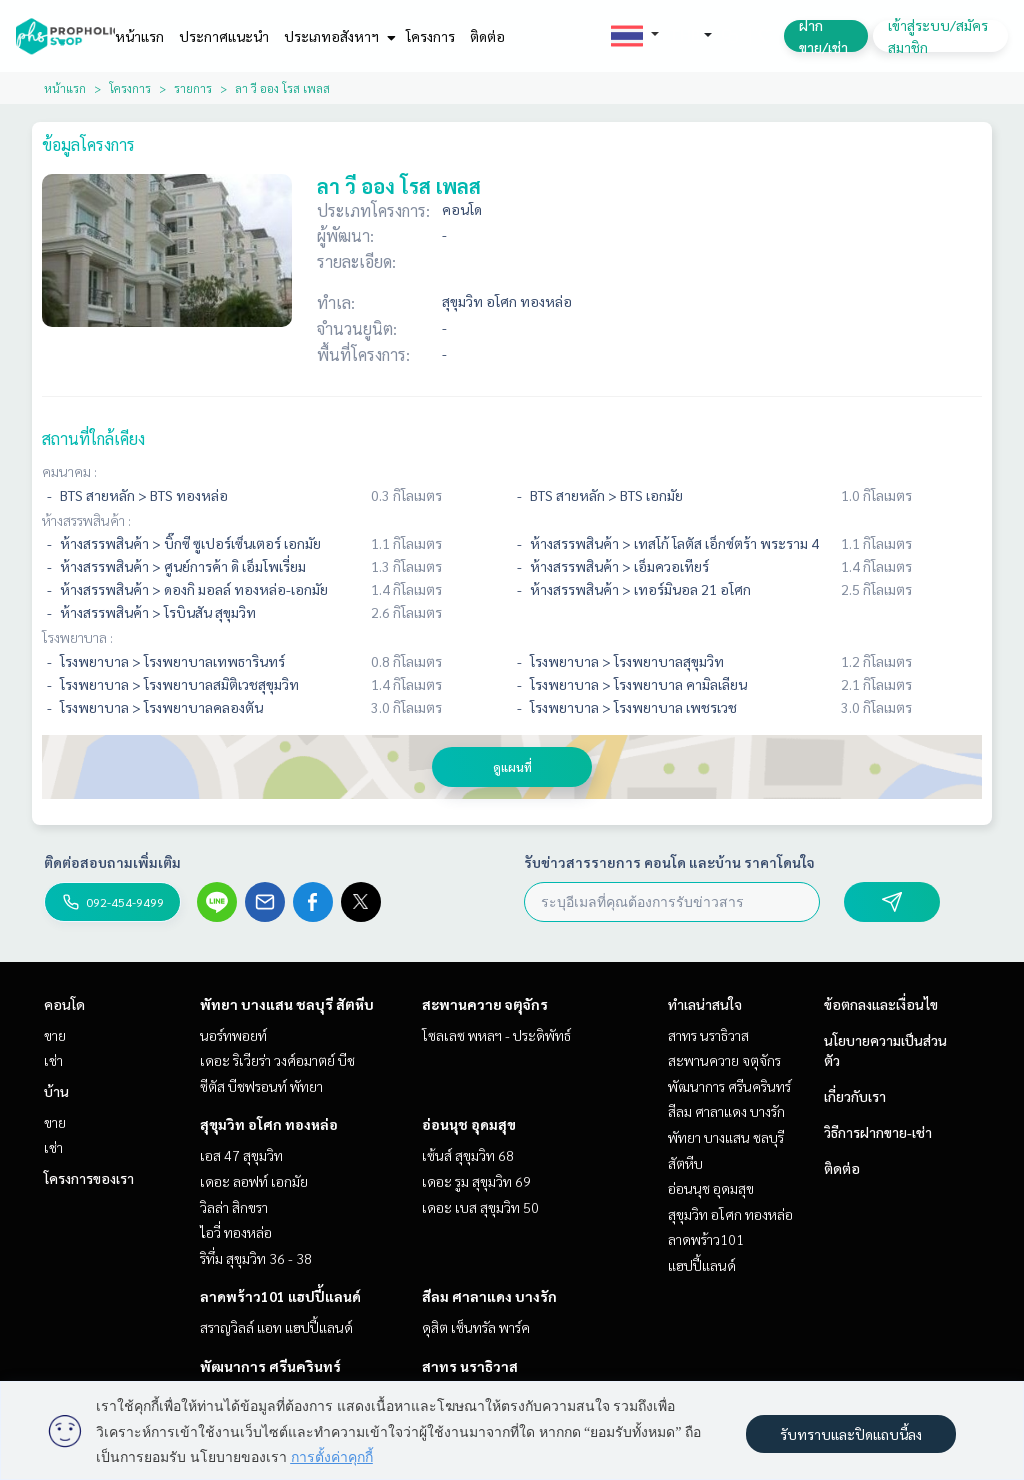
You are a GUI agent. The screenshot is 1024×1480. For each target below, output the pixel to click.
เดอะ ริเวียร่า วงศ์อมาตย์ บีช (277, 1060)
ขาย (55, 1035)
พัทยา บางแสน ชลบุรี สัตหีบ (287, 1004)
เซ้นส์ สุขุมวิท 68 (468, 1155)
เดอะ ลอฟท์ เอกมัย (254, 1181)
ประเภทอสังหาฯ (337, 36)
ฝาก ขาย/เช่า (823, 36)
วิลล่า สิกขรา (234, 1207)
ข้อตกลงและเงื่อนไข (881, 1004)
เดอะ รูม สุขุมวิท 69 (476, 1181)
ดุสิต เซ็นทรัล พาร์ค (476, 1327)
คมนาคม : (69, 471)
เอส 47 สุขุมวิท (241, 1155)
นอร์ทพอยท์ (233, 1035)
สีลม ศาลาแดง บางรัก (489, 1296)
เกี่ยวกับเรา (855, 1096)
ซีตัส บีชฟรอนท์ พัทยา (261, 1086)
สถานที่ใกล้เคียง (93, 438)
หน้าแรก (139, 36)
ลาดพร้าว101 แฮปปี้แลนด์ (280, 1296)
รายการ (193, 88)
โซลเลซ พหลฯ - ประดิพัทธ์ (496, 1035)
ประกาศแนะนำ (224, 36)
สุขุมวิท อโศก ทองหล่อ (269, 1124)
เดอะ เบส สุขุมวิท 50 (480, 1207)
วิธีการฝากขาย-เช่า (878, 1132)
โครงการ (430, 36)
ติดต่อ (487, 36)
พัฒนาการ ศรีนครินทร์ (270, 1366)
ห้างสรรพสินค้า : (86, 520)
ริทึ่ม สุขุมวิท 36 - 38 (256, 1258)
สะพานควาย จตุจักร (485, 1004)
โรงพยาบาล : (77, 637)
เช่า (53, 1060)
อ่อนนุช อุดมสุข (469, 1124)
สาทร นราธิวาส (470, 1366)
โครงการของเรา (89, 1178)
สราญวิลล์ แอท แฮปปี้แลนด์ (276, 1327)
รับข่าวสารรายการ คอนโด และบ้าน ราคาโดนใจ (669, 862)
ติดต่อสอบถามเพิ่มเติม (112, 862)
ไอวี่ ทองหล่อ (236, 1232)
